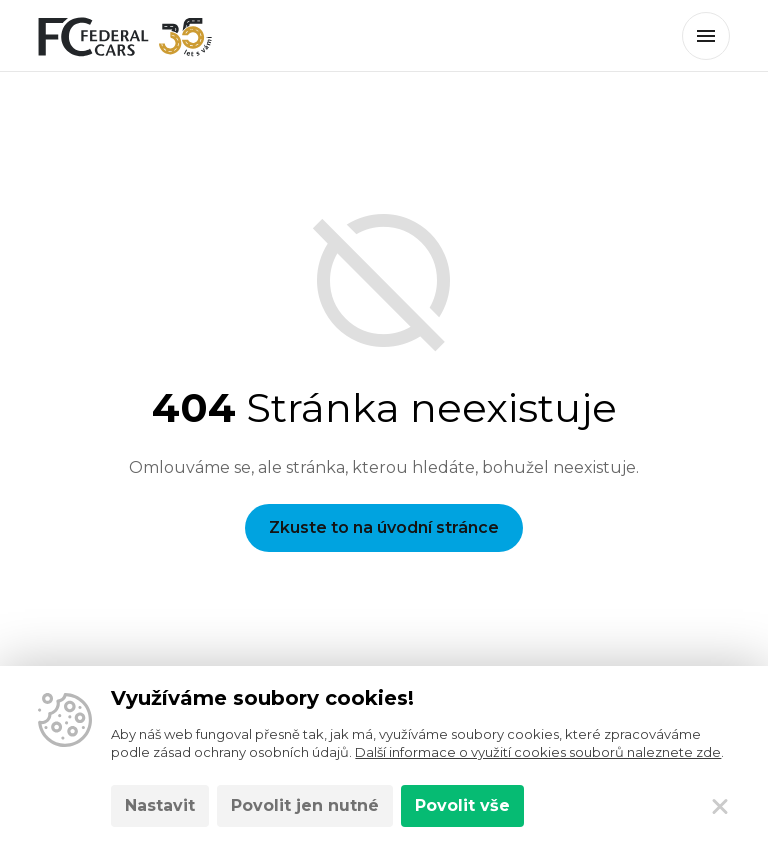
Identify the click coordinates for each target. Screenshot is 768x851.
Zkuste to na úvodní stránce (384, 527)
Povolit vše (462, 805)
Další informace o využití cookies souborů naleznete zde (538, 752)
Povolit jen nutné (305, 805)
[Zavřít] (720, 806)
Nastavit (160, 805)
